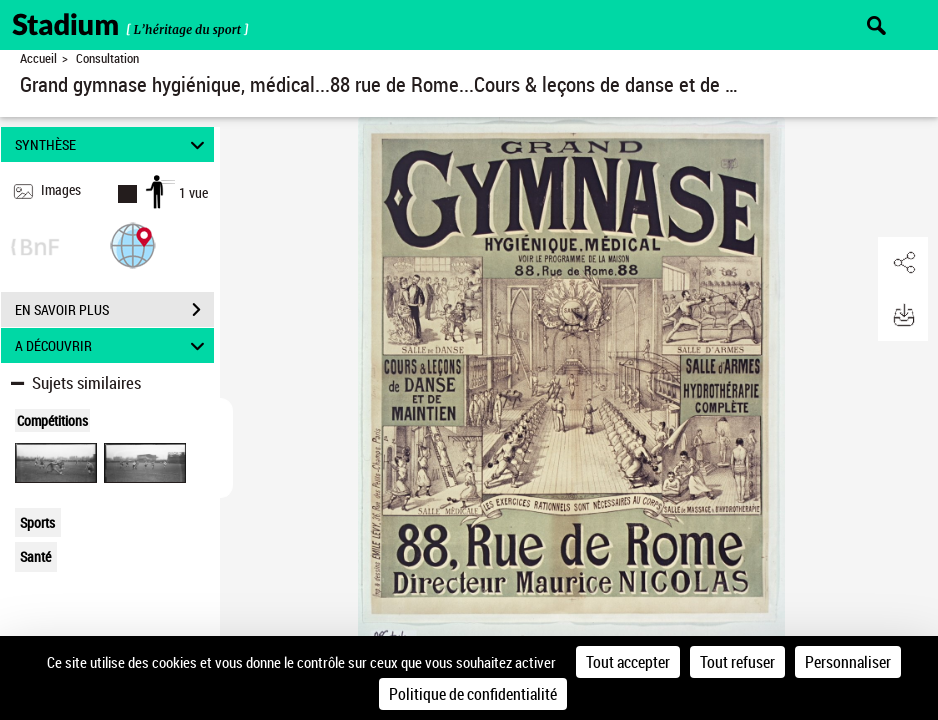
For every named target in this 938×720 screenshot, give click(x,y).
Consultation (107, 58)
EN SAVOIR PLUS (114, 310)
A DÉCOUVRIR (112, 345)
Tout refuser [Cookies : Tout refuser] (737, 662)
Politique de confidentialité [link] (473, 694)
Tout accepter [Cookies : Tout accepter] (628, 662)
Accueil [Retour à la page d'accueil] (38, 58)
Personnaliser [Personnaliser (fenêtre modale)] (848, 662)
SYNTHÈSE (112, 144)
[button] (133, 244)
